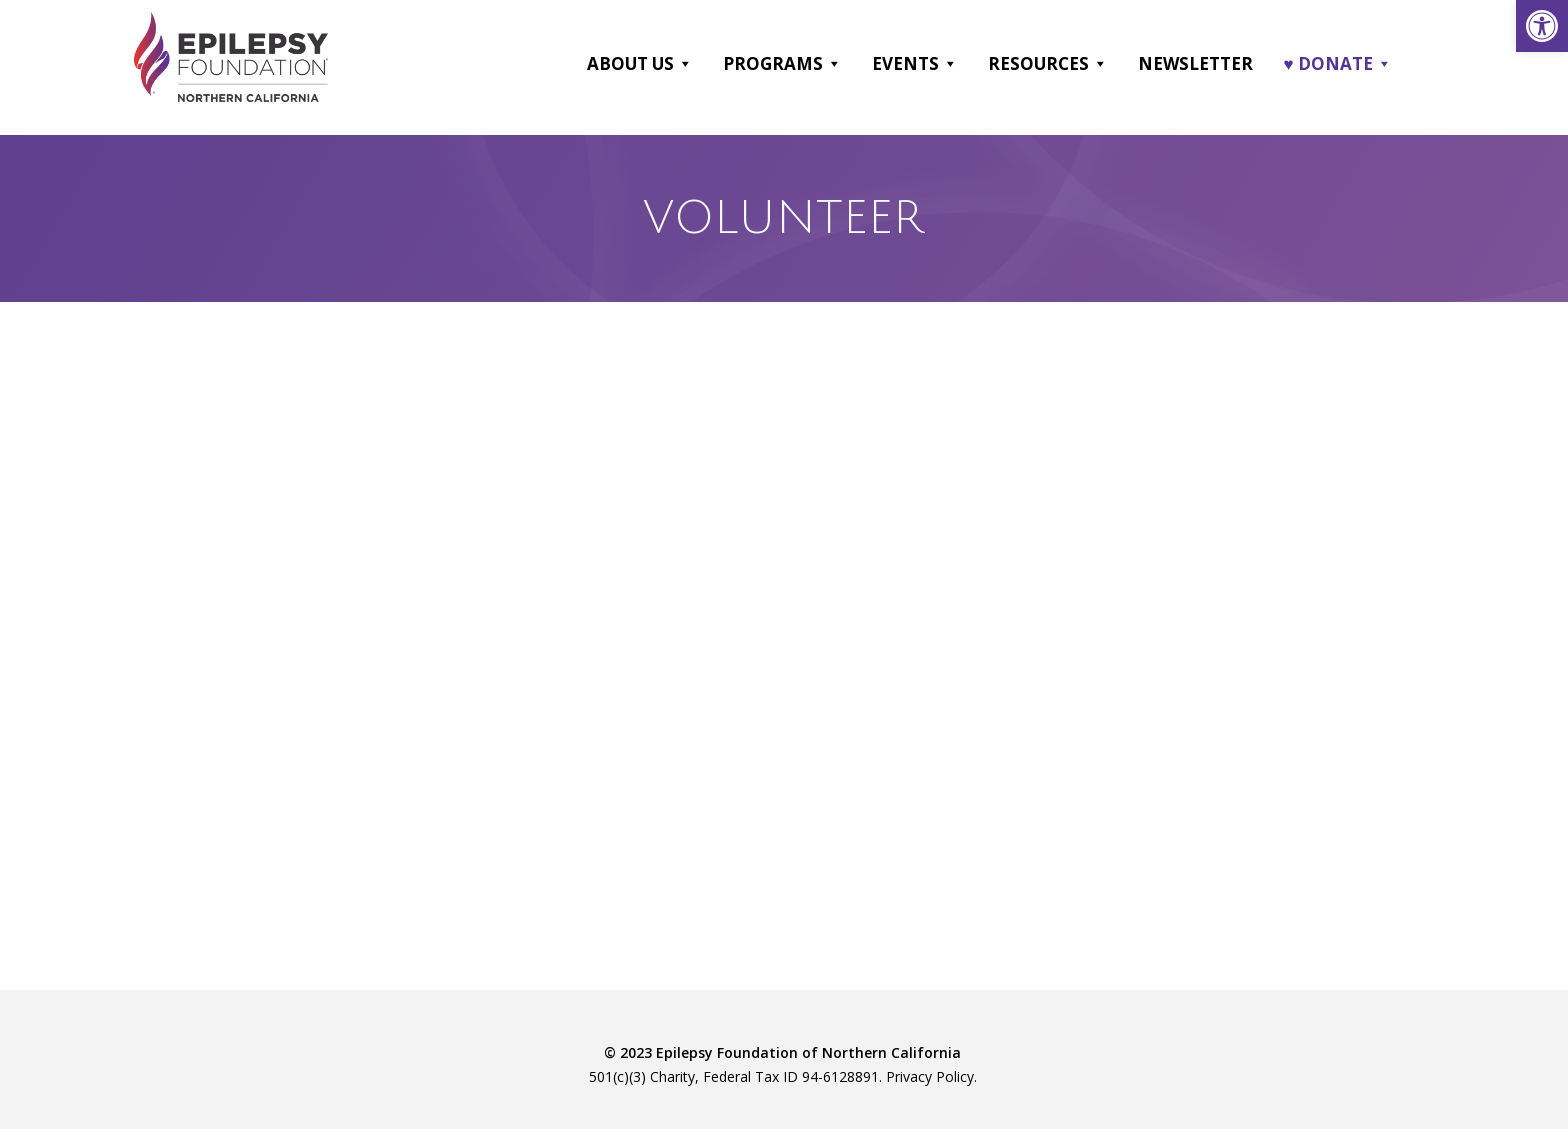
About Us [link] (641, 63)
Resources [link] (1049, 63)
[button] (685, 63)
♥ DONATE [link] (1338, 63)
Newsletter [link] (1196, 62)
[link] (1542, 26)
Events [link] (916, 63)
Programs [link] (783, 63)
